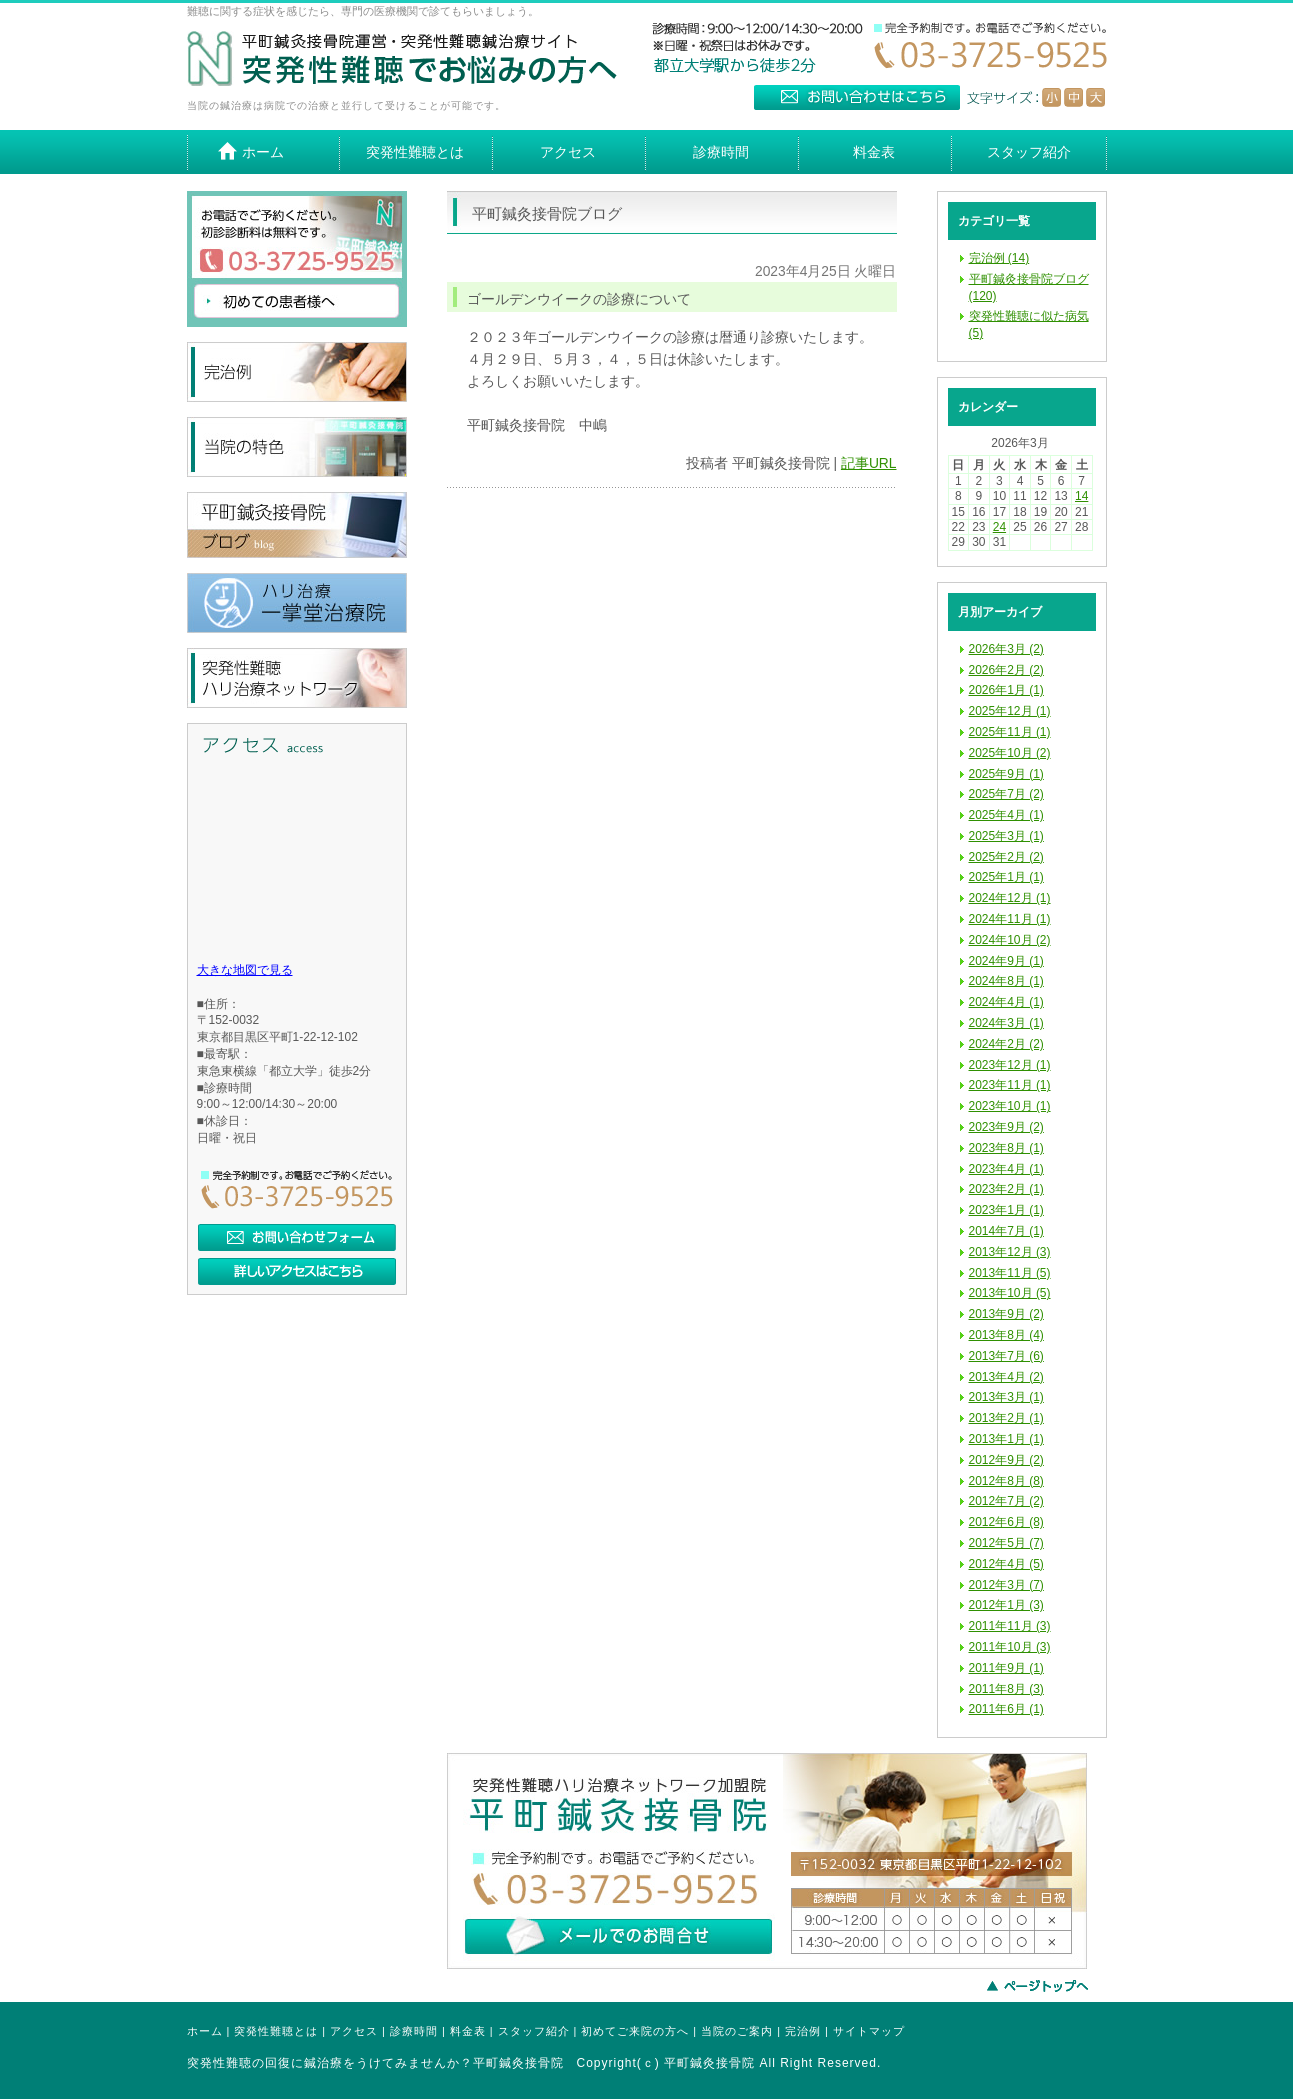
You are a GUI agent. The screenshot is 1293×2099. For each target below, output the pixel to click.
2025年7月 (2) (1006, 794)
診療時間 (414, 2031)
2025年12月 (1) (1010, 711)
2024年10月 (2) (1010, 940)
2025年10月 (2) (1010, 753)
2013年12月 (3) (1010, 1252)
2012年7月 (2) (1006, 1501)
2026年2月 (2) (1006, 670)
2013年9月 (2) (1006, 1314)
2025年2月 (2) (1006, 857)
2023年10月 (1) (1010, 1106)
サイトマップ (869, 2031)
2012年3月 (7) (1006, 1585)
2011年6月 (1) (1006, 1709)
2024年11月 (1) (1010, 919)
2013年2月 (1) (1006, 1418)
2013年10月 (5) (1010, 1293)
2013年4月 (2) (1006, 1377)
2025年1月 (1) (1006, 877)
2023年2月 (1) (1006, 1189)
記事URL (869, 463)
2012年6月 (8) (1006, 1522)
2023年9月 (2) (1006, 1127)
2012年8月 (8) (1006, 1481)
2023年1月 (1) (1006, 1210)
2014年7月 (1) (1006, 1231)
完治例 (803, 2031)
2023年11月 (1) (1010, 1085)
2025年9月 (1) (1006, 774)
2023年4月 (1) (1006, 1169)
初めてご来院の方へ (635, 2031)
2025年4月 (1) (1006, 815)
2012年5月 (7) (1006, 1543)
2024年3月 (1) (1006, 1023)
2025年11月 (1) (1010, 732)
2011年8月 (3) (1006, 1689)
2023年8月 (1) (1006, 1148)
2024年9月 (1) (1006, 961)
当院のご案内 (737, 2031)
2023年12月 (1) (1010, 1065)
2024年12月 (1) (1010, 898)
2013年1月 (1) (1006, 1439)
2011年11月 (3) (1010, 1626)
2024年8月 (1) (1006, 981)
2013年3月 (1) (1006, 1397)
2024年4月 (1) (1006, 1002)
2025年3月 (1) (1006, 836)
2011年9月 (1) (1006, 1668)
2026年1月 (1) (1006, 690)
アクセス (354, 2031)
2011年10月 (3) (1010, 1647)
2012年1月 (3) (1006, 1605)
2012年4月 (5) (1006, 1564)
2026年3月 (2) (1006, 649)
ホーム (205, 2031)
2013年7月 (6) (1006, 1356)
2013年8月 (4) (1006, 1335)
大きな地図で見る (245, 970)
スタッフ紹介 (534, 2031)
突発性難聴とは (276, 2031)
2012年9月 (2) (1006, 1460)
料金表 (468, 2031)
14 (1081, 496)
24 (999, 527)
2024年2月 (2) (1006, 1044)
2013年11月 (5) (1010, 1273)
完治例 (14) (999, 258)
